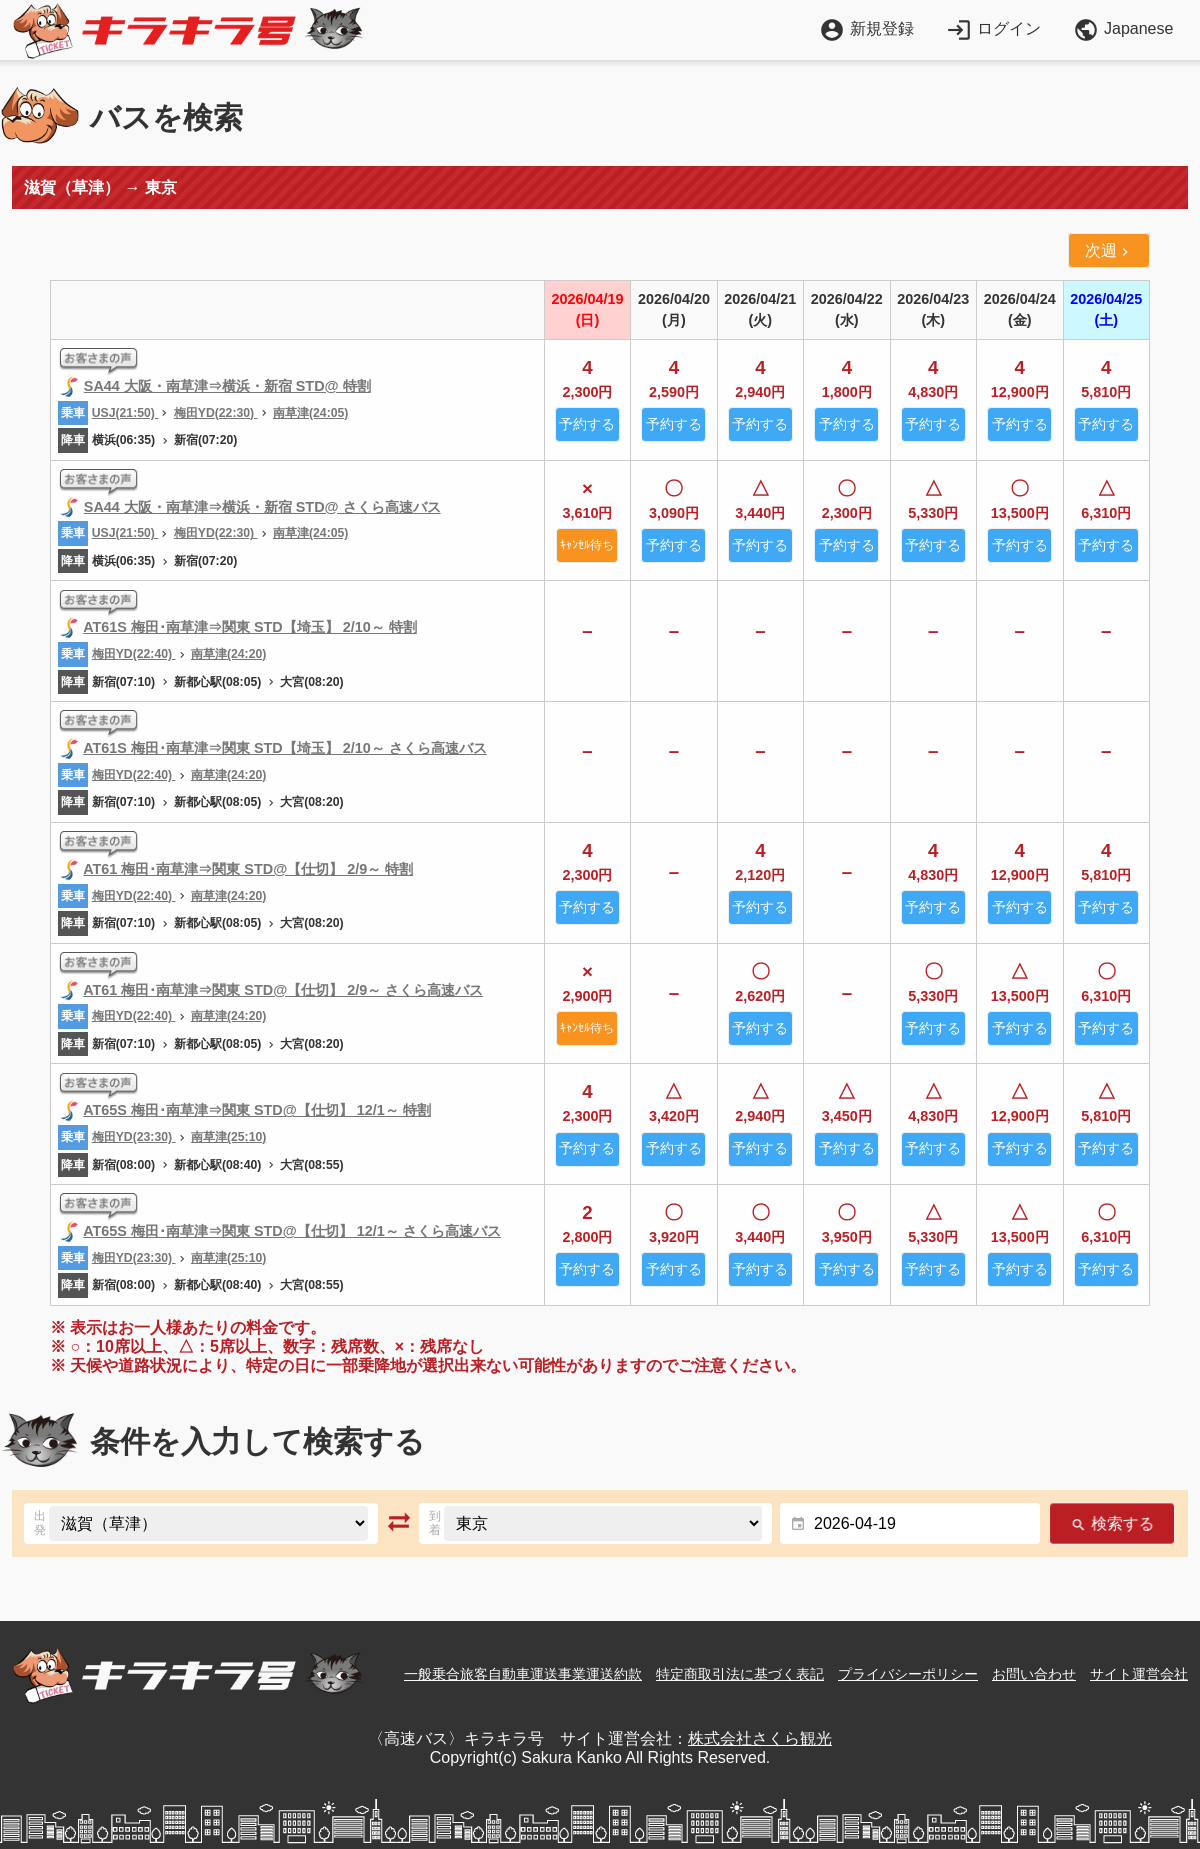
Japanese (1123, 30)
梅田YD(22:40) (134, 654)
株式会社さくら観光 (760, 1738)
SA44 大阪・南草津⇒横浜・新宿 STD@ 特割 (227, 386)
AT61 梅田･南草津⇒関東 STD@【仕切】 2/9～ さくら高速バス (283, 990)
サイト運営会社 (1139, 1674)
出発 (40, 1523)
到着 (435, 1523)
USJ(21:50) (125, 413)
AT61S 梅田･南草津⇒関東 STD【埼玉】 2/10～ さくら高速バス (285, 748)
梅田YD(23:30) (134, 1137)
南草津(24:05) (310, 413)
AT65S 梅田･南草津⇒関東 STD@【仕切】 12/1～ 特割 (257, 1110)
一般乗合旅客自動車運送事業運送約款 (523, 1674)
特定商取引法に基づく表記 (740, 1674)
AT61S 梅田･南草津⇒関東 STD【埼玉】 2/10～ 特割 (250, 627)
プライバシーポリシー (908, 1674)
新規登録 (866, 28)
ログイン (993, 28)
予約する (587, 424)
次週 (1109, 251)
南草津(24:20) (228, 654)
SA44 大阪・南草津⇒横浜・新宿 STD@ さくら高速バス (262, 507)
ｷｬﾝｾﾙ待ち (587, 545)
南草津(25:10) (228, 1137)
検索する (1112, 1524)
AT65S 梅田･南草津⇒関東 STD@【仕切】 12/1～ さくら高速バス (292, 1231)
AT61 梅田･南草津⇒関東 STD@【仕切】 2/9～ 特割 (248, 869)
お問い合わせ (1034, 1674)
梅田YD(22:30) (216, 413)
